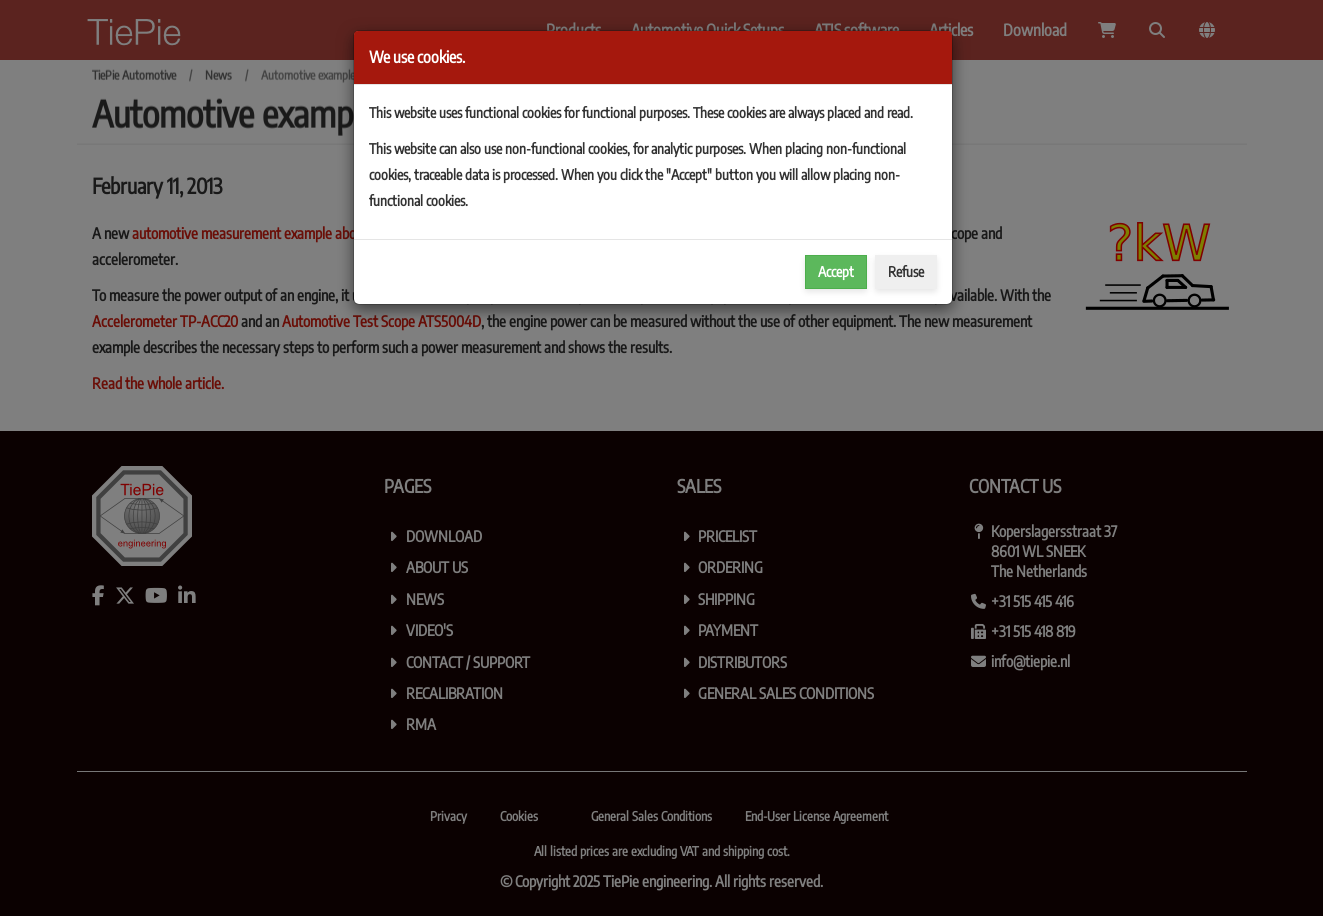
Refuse (906, 271)
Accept (836, 271)
